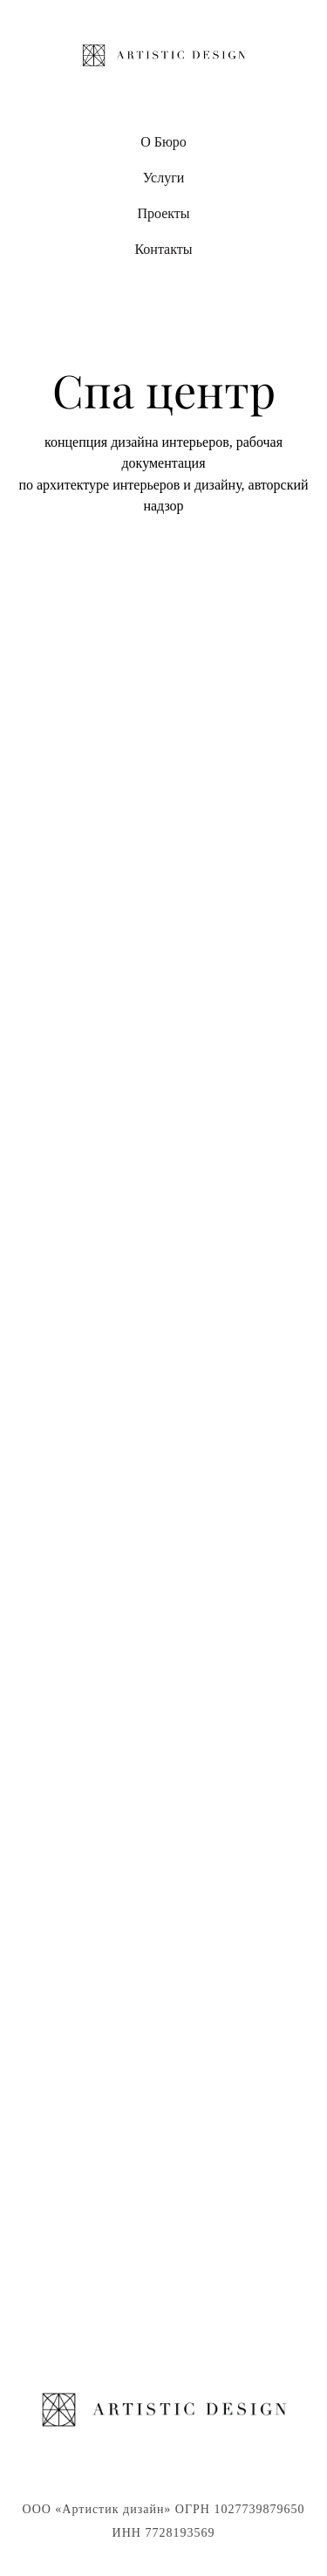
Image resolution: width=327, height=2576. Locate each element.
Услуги (164, 177)
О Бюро (163, 141)
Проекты (163, 213)
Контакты (163, 249)
